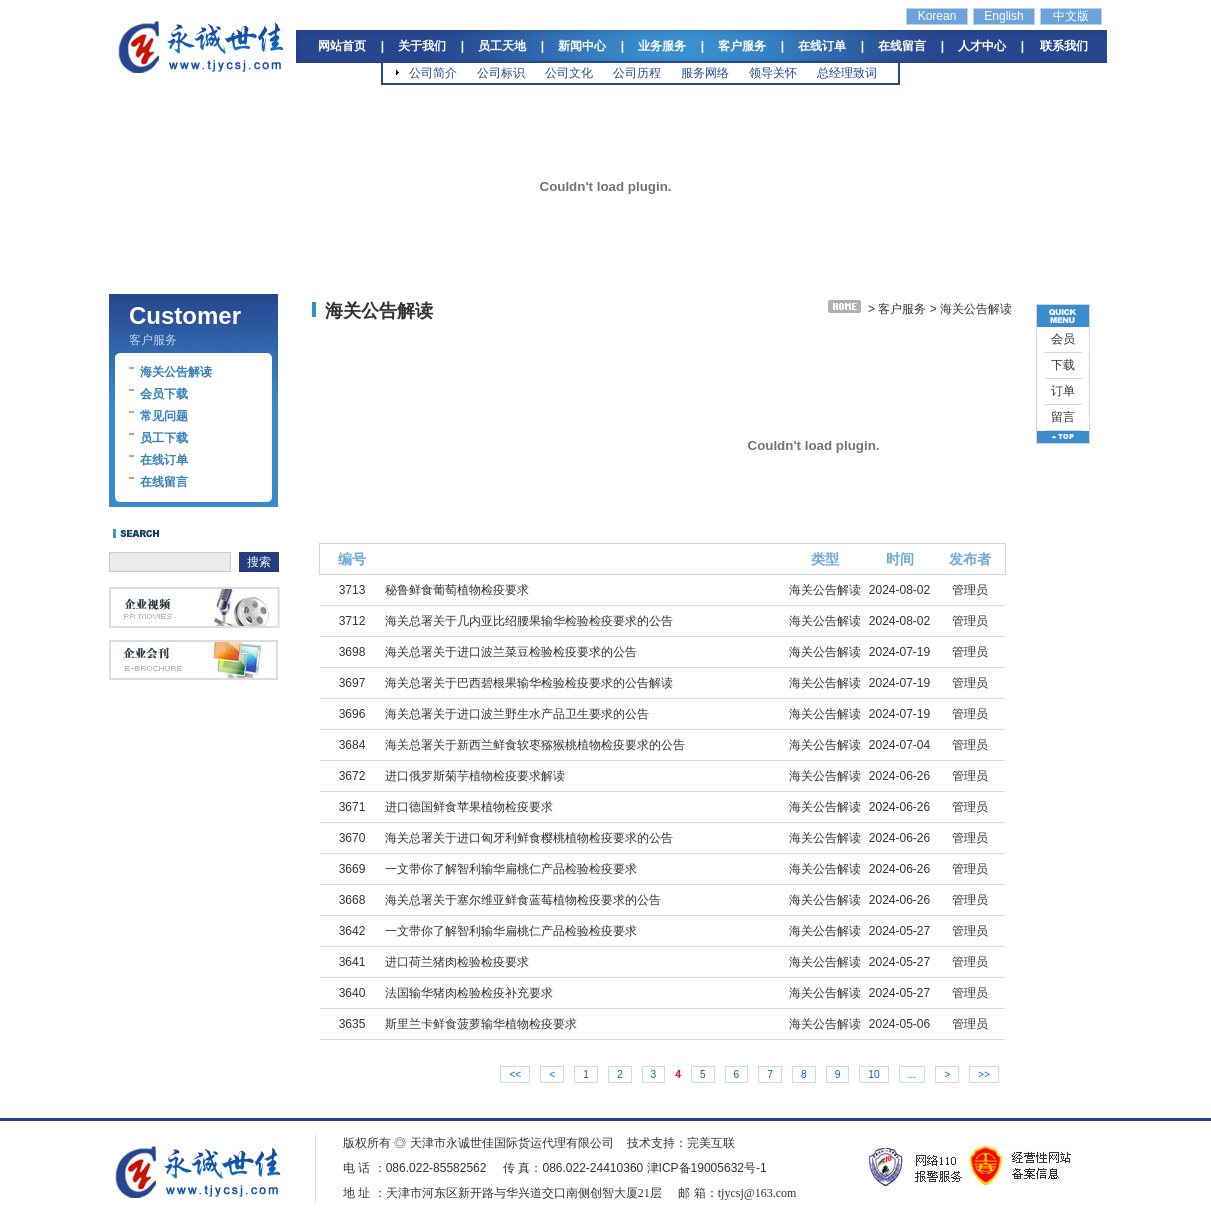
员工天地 (502, 46)
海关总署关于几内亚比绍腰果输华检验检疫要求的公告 (529, 621)
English (1003, 16)
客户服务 (742, 46)
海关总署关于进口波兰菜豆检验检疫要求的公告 (511, 652)
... (912, 1074)
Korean (937, 16)
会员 (1063, 339)
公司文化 (569, 73)
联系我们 (1064, 46)
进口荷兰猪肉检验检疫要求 (457, 962)
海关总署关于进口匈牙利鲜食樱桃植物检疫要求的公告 (529, 838)
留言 (1063, 417)
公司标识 (501, 73)
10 (873, 1074)
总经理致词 (847, 73)
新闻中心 (582, 46)
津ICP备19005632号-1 (707, 1168)
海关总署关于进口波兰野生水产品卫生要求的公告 (517, 714)
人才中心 (982, 46)
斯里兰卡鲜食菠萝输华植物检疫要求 (481, 1024)
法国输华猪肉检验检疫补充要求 (469, 993)
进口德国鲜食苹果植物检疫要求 (469, 807)
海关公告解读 (176, 372)
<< (515, 1074)
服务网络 (705, 73)
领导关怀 (773, 73)
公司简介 (433, 73)
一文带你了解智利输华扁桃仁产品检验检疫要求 (511, 869)
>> (984, 1074)
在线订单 (822, 46)
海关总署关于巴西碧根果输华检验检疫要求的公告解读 (529, 683)
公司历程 (637, 73)
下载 (1063, 365)
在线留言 (902, 46)
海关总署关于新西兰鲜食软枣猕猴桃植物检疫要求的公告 (535, 745)
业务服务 (662, 46)
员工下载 (164, 438)
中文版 (1071, 16)
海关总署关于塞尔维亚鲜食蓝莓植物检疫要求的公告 (523, 900)
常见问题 (164, 416)
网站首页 (342, 46)
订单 (1063, 391)
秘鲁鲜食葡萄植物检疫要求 (457, 590)
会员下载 (164, 394)
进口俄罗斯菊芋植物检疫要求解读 (475, 776)
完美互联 (711, 1143)
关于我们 (422, 46)
